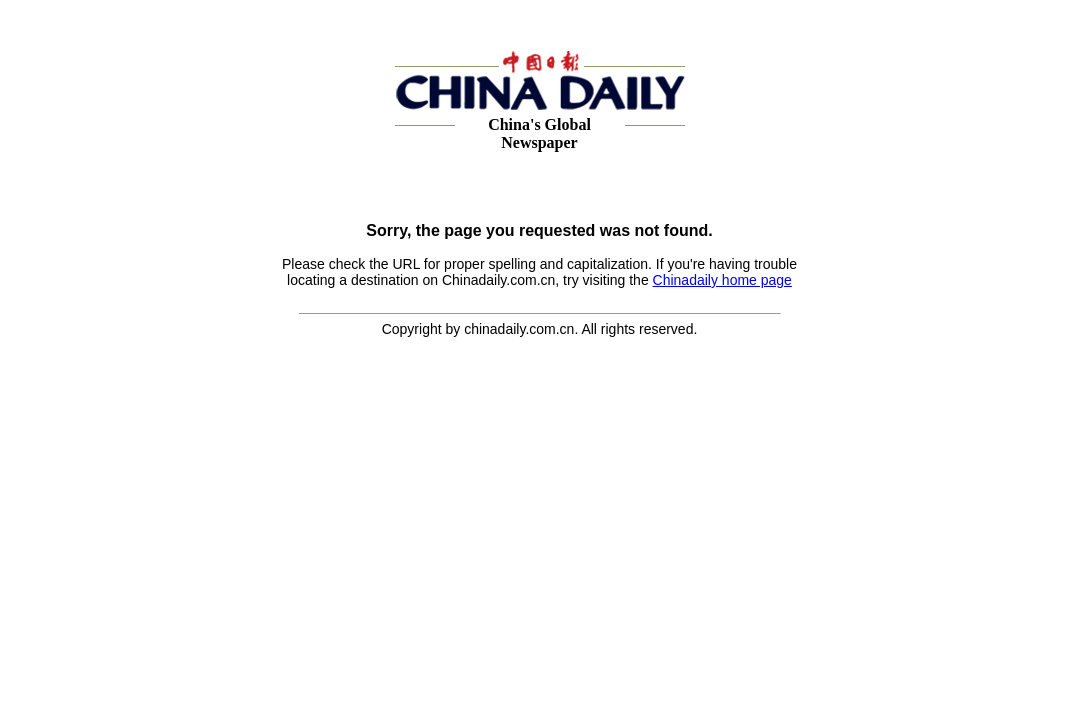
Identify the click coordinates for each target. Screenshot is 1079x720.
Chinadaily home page (722, 280)
